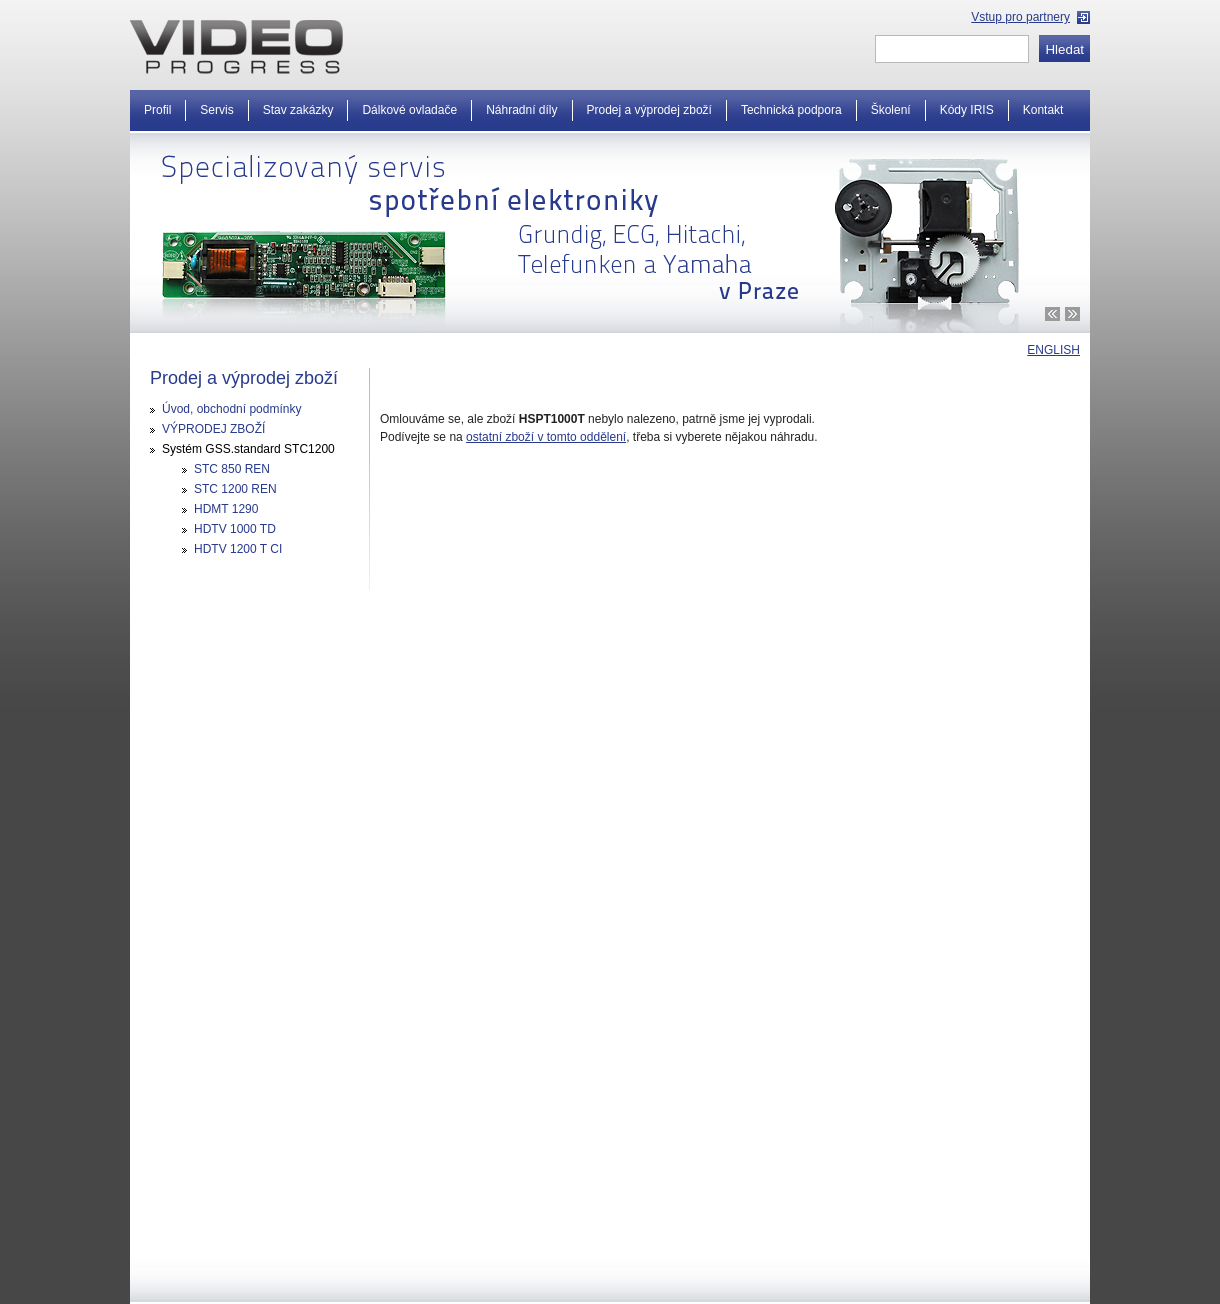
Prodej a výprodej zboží (649, 110)
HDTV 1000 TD (235, 529)
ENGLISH (1053, 350)
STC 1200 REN (235, 489)
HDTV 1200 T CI (238, 549)
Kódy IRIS (967, 110)
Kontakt (1043, 110)
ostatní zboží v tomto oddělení (546, 437)
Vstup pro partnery (1020, 17)
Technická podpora (791, 110)
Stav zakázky (298, 110)
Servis (216, 110)
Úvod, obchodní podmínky (231, 409)
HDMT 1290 (226, 509)
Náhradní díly (521, 110)
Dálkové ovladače (409, 110)
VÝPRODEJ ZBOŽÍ (213, 429)
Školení (891, 110)
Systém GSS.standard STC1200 (248, 449)
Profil (157, 110)
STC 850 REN (232, 469)
